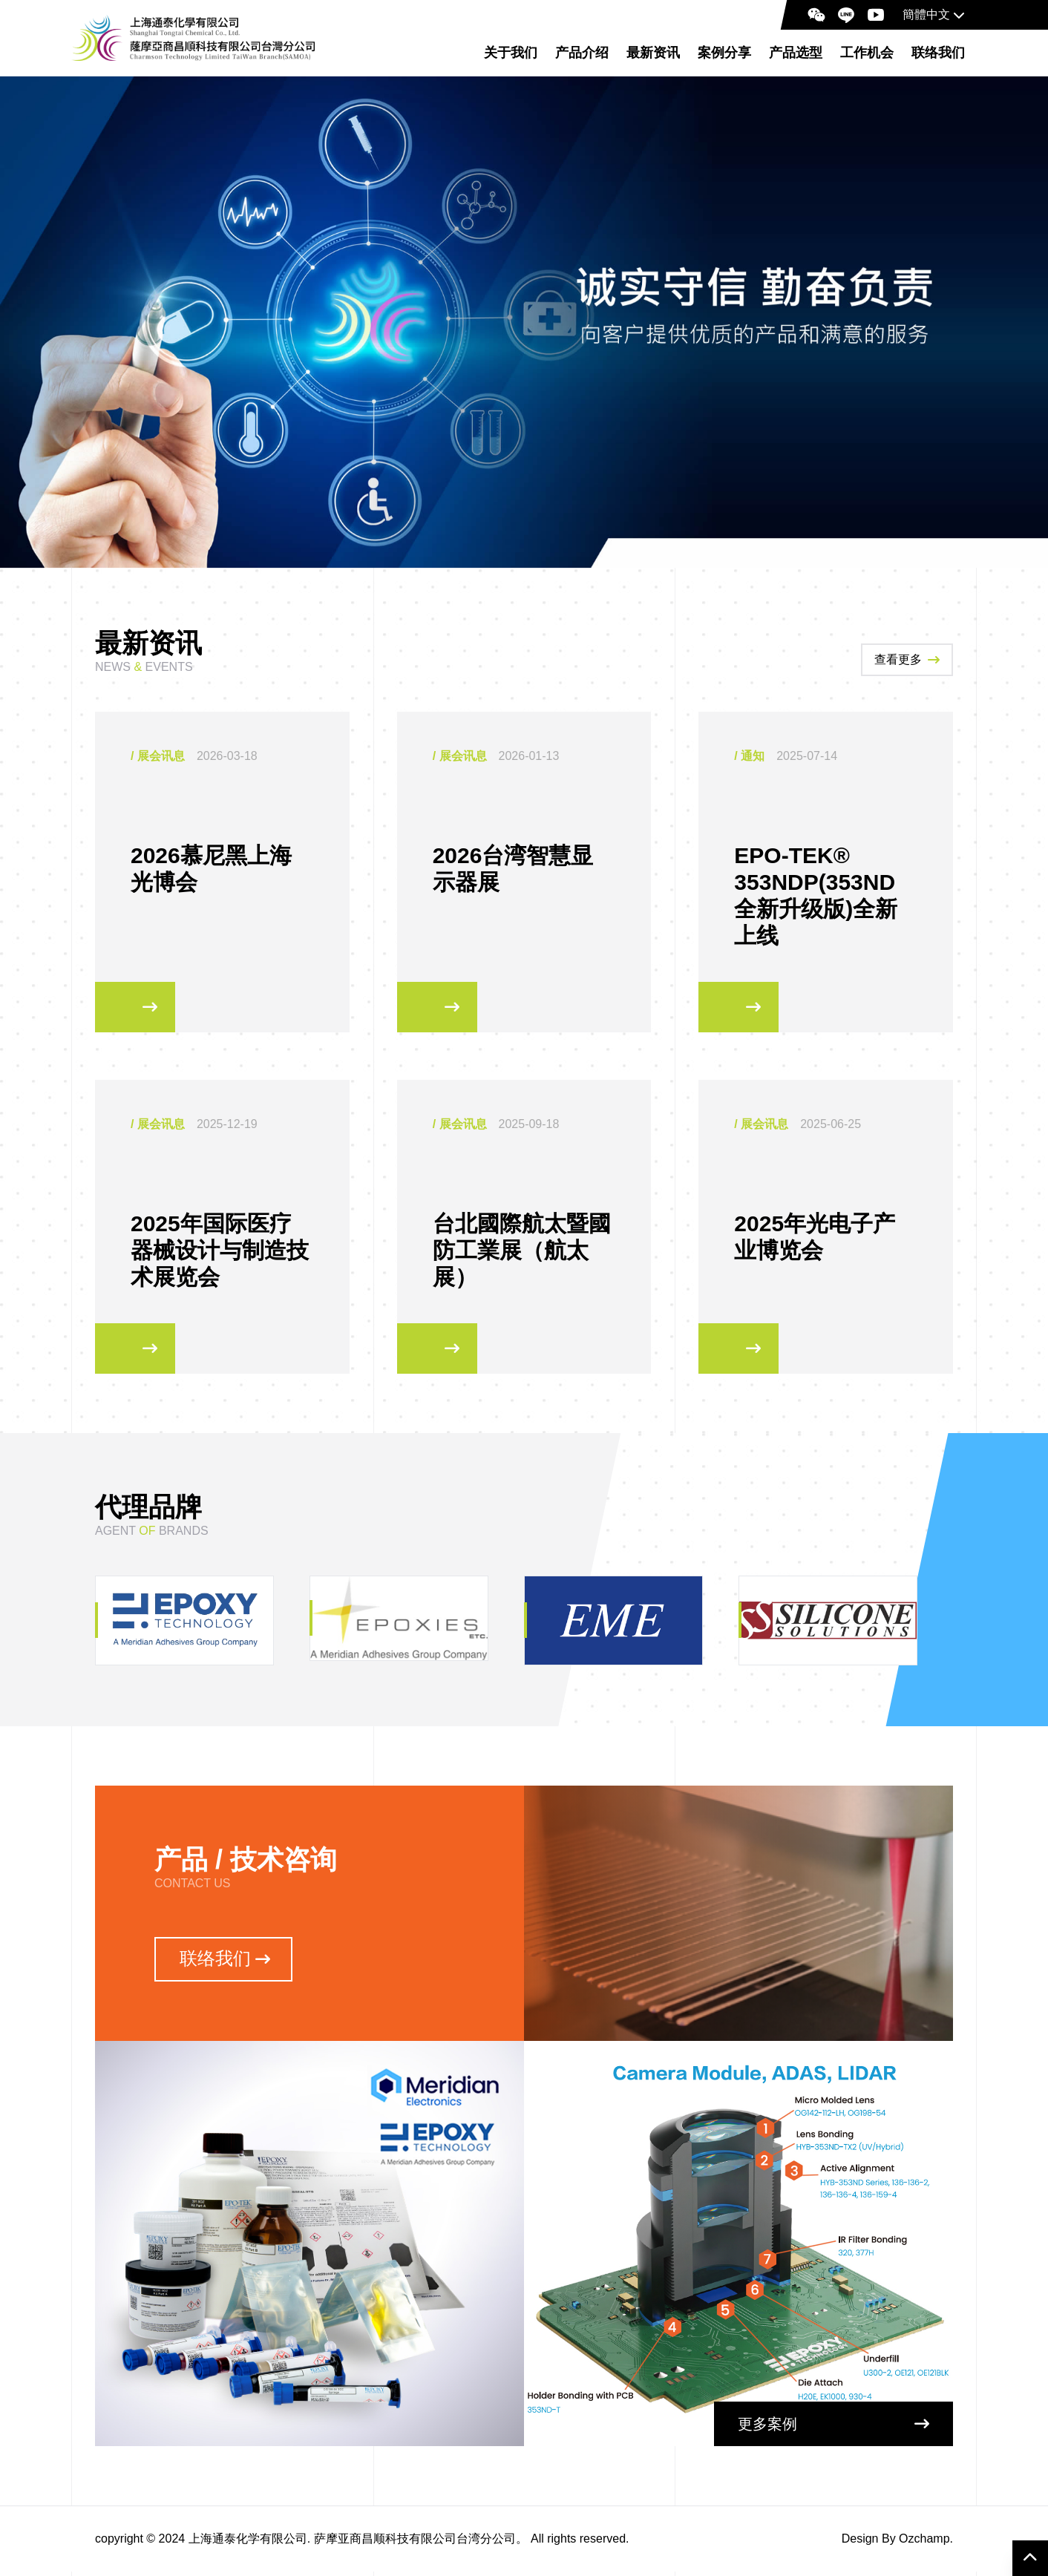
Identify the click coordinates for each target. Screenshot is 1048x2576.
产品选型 (795, 53)
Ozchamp (924, 2543)
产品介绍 (582, 53)
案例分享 (724, 53)
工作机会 (867, 53)
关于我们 (510, 53)
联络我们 (938, 53)
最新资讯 (653, 53)
